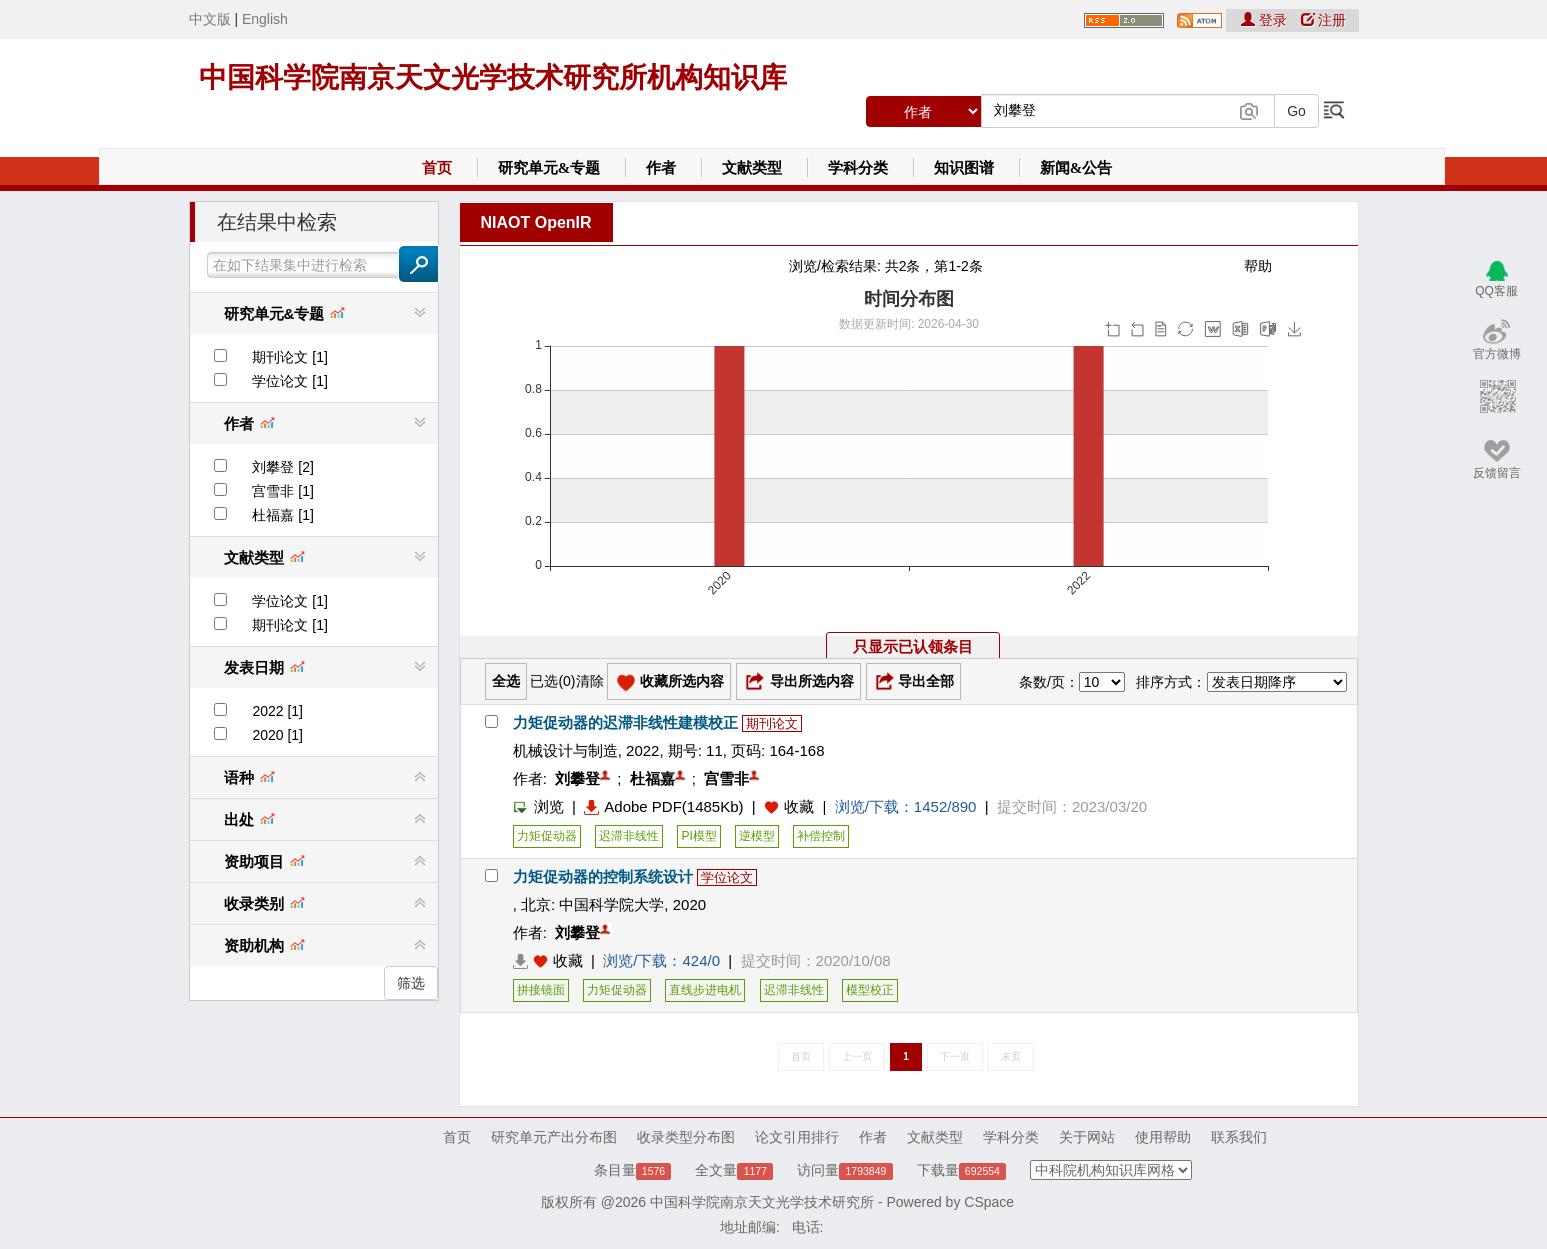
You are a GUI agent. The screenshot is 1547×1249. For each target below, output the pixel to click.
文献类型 (752, 168)
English (265, 19)
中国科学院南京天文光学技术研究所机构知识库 (493, 77)
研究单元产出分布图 (554, 1137)
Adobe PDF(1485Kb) (663, 806)
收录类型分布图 (686, 1137)
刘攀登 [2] (282, 467)
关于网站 (1087, 1137)
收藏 (799, 806)
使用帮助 (1163, 1137)
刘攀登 (577, 778)
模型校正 (870, 990)
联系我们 (1239, 1137)
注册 (1324, 20)
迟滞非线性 (629, 836)
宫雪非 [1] (282, 491)
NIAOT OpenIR (536, 222)
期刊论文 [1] (289, 357)
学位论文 (727, 877)
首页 (437, 168)
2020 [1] (277, 735)
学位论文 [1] (289, 381)
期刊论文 (772, 723)
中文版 (210, 19)
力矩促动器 (547, 836)
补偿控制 (821, 836)
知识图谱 (964, 168)
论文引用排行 (797, 1137)
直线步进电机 (705, 990)
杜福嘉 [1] (282, 515)
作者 (661, 168)
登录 (1266, 20)
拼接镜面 (541, 990)
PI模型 (698, 836)
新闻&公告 (1076, 168)
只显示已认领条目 (913, 646)
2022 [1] (277, 711)
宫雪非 (726, 778)
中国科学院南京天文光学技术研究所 (762, 1202)
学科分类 (858, 168)
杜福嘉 (652, 778)
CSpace (989, 1202)
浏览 (538, 806)
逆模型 (757, 836)
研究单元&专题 (549, 168)
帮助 (1258, 266)
